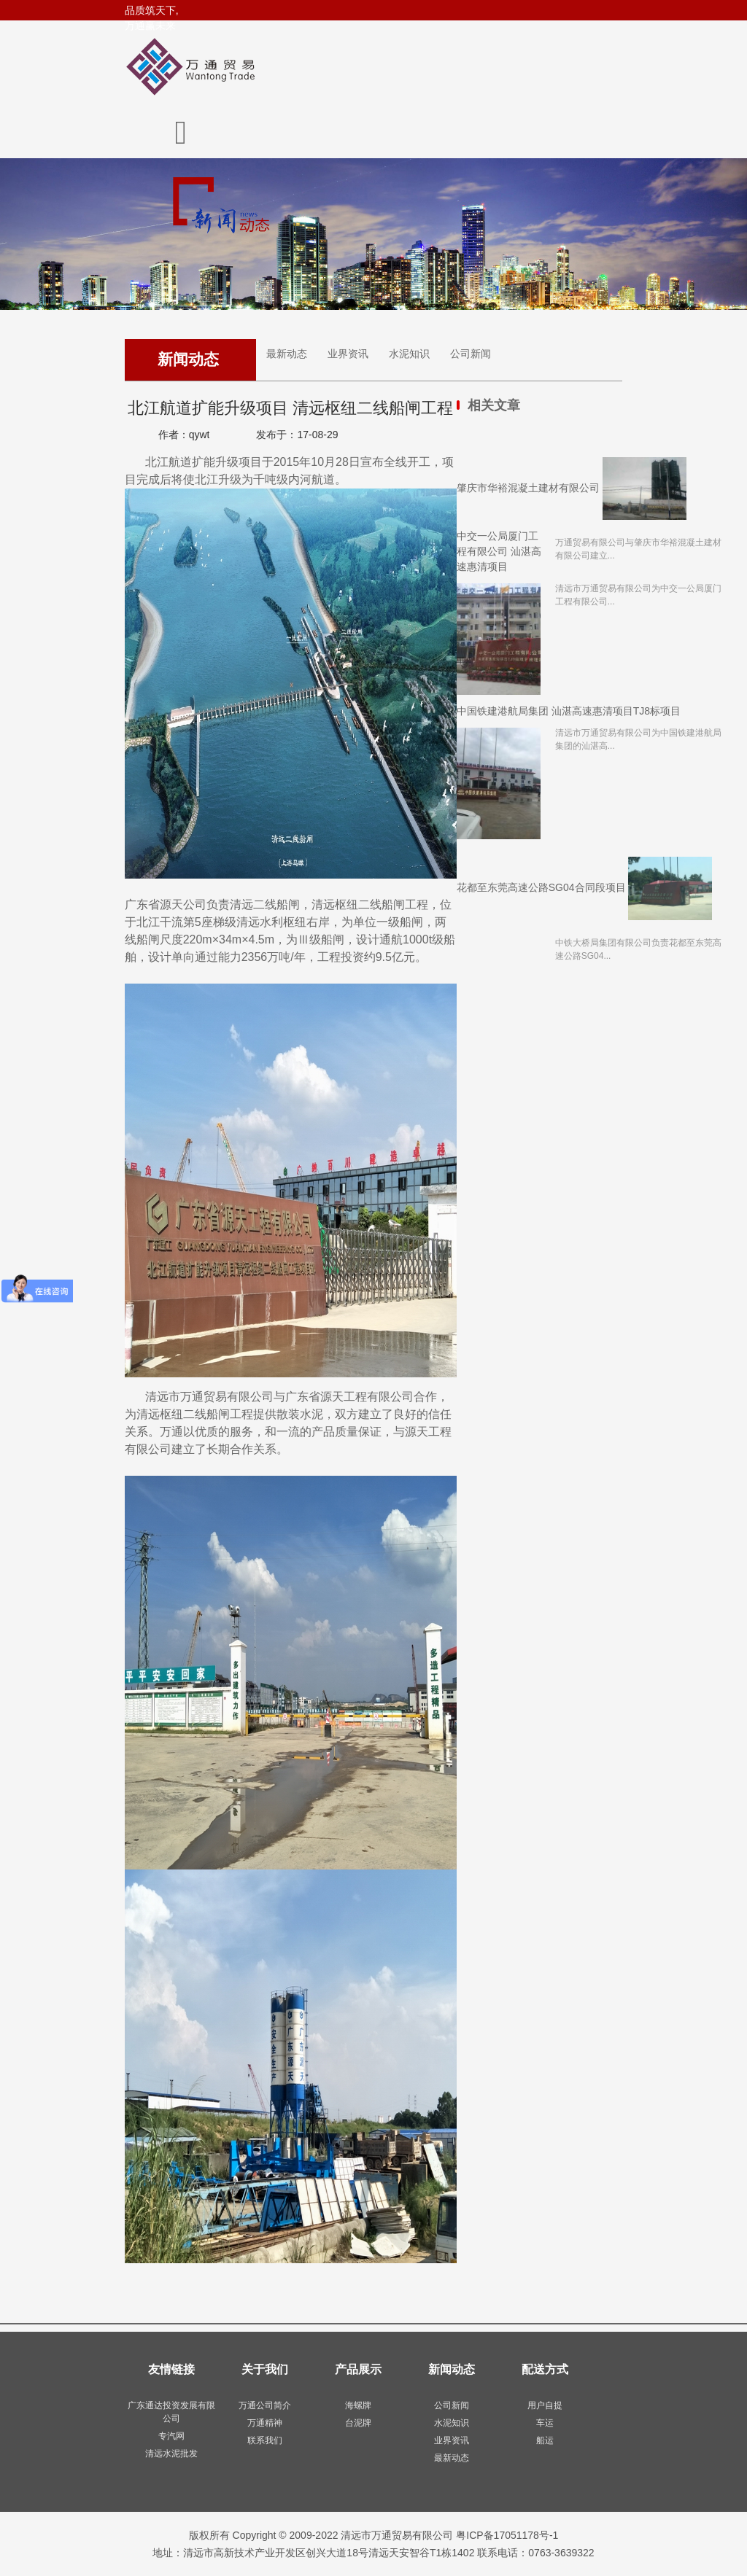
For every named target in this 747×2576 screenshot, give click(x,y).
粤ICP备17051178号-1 (507, 2535)
